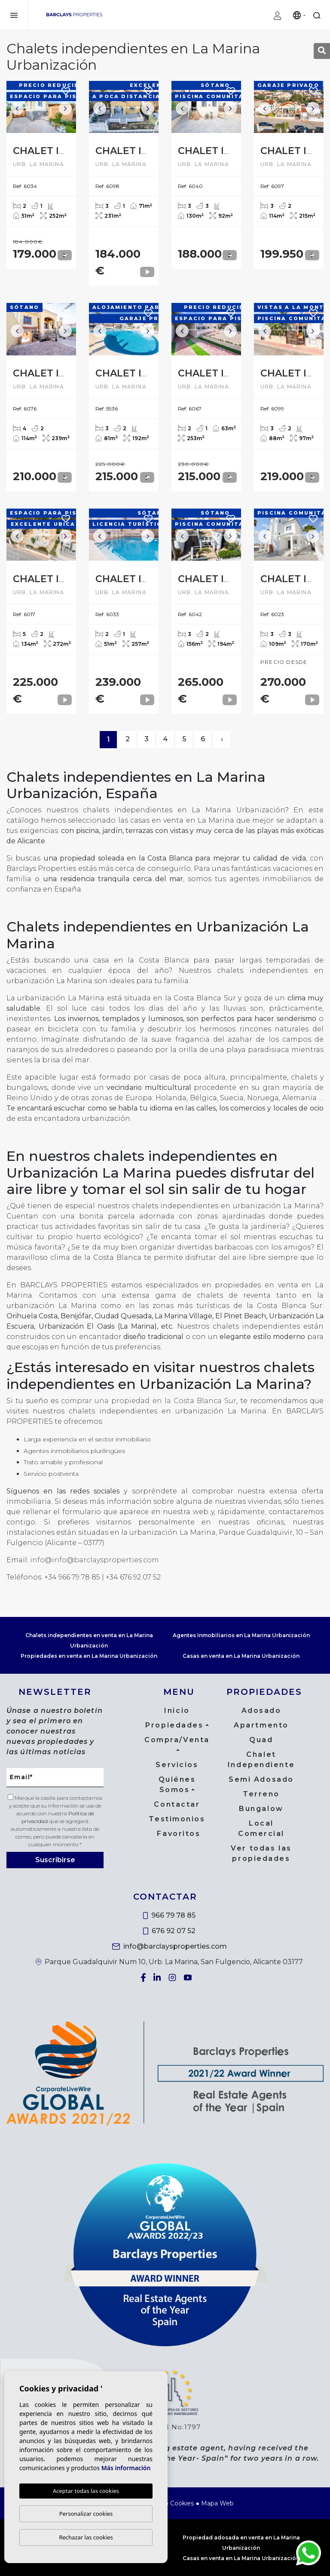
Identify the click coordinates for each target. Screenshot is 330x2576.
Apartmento (261, 1725)
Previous (17, 109)
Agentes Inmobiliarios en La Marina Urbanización (241, 1635)
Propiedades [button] (174, 1725)
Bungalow (261, 1809)
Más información (126, 2468)
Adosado (261, 1710)
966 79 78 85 (169, 1915)
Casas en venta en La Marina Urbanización (241, 1656)
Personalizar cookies (86, 2513)
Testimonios (177, 1819)
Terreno (261, 1794)
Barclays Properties (74, 14)
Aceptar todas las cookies (86, 2491)
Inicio (176, 1710)
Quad (261, 1740)
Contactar (177, 1804)
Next (65, 109)
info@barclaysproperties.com (169, 1946)
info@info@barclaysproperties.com (94, 1560)
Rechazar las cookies (86, 2537)
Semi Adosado (261, 1779)
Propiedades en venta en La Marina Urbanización (89, 1656)
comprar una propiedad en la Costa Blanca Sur (148, 1401)
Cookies (182, 2503)
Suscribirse (55, 1860)
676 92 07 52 (169, 1931)
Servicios (177, 1765)
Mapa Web (217, 2503)
